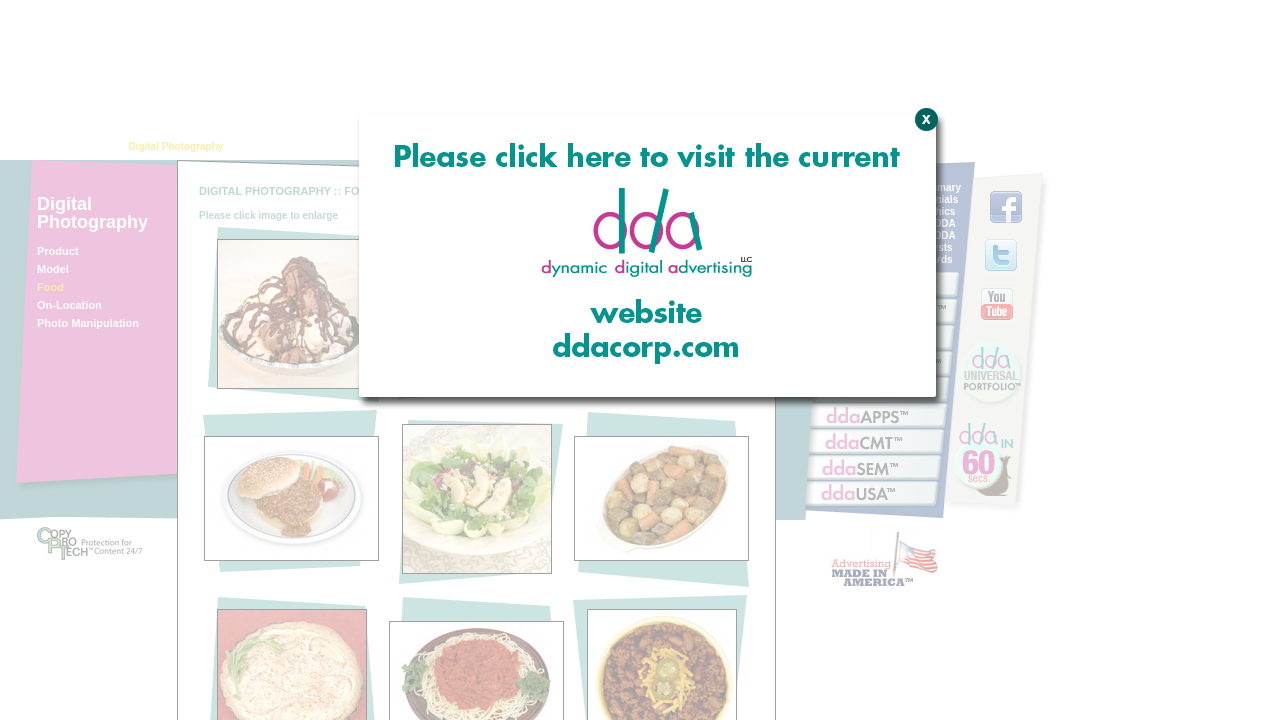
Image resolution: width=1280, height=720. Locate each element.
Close (923, 225)
